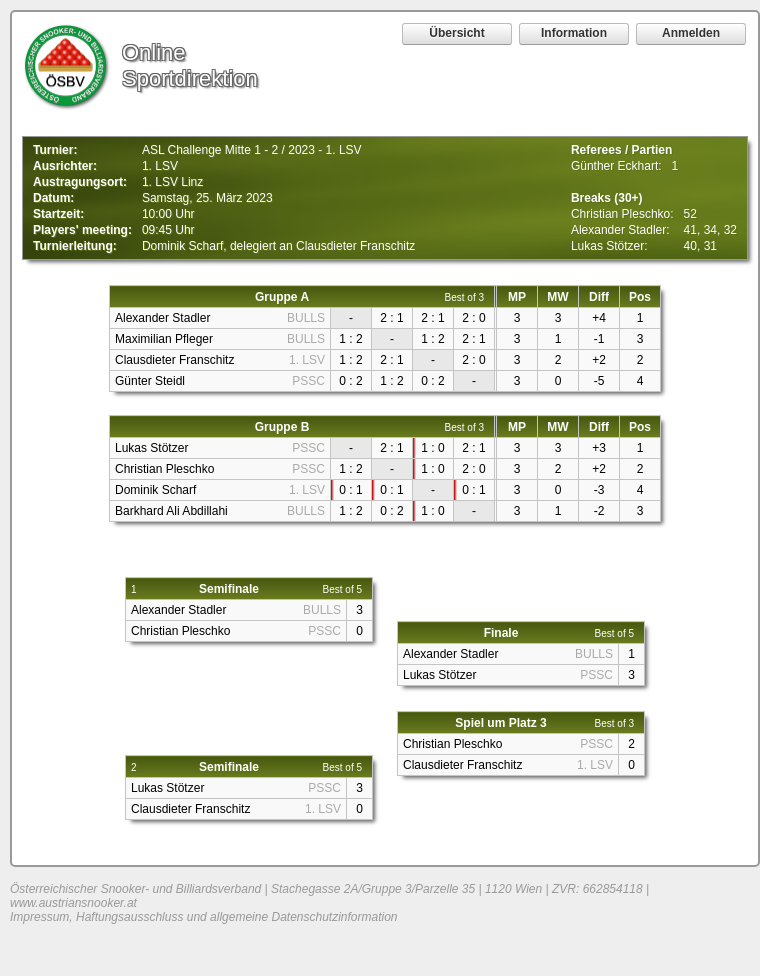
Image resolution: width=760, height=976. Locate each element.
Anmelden (691, 33)
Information (574, 33)
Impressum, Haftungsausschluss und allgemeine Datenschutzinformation (204, 917)
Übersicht (456, 33)
